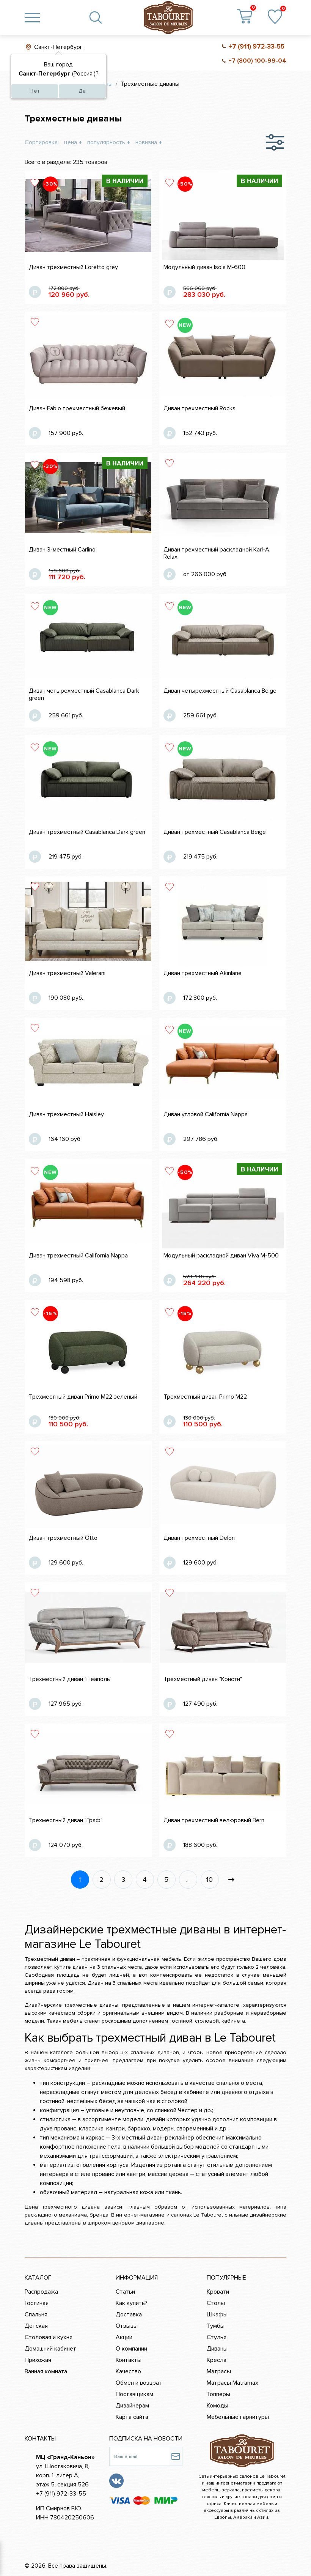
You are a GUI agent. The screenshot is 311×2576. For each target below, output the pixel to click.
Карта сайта (132, 2417)
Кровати (218, 2292)
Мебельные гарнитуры (238, 2417)
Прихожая (38, 2360)
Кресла (216, 2360)
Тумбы (216, 2326)
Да (82, 91)
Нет (35, 91)
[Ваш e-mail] (139, 2456)
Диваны (217, 2348)
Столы (216, 2303)
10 (209, 1879)
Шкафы (217, 2314)
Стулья (216, 2337)
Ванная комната (46, 2371)
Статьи (125, 2292)
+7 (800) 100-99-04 (257, 61)
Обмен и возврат (139, 2383)
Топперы (218, 2394)
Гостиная (37, 2303)
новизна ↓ (148, 142)
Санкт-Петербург (58, 47)
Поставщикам (134, 2394)
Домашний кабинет (50, 2348)
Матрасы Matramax (232, 2383)
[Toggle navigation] (32, 17)
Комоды (217, 2405)
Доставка (129, 2314)
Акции (124, 2337)
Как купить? (132, 2303)
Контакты (128, 2360)
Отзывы (127, 2326)
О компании (131, 2348)
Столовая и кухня (48, 2337)
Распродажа (41, 2292)
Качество (128, 2371)
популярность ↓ (108, 142)
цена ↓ (73, 142)
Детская (36, 2326)
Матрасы (219, 2371)
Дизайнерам (132, 2405)
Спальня (36, 2314)
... (188, 1879)
